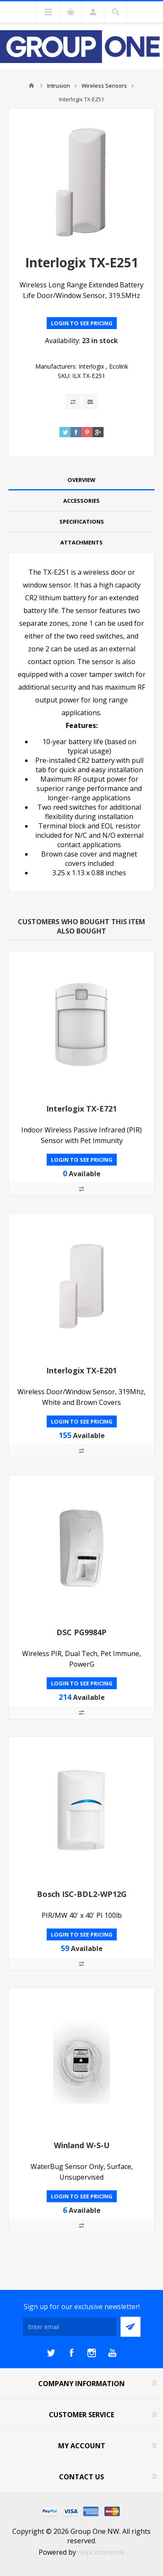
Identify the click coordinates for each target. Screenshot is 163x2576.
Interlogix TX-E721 (81, 1108)
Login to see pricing (81, 323)
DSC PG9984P (81, 1632)
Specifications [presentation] (81, 521)
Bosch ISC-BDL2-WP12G (81, 1894)
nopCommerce (101, 2552)
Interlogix (91, 366)
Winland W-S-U (82, 2145)
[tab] (81, 480)
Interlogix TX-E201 (81, 1370)
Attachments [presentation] (81, 542)
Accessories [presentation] (81, 500)
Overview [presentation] (81, 480)
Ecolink (118, 366)
